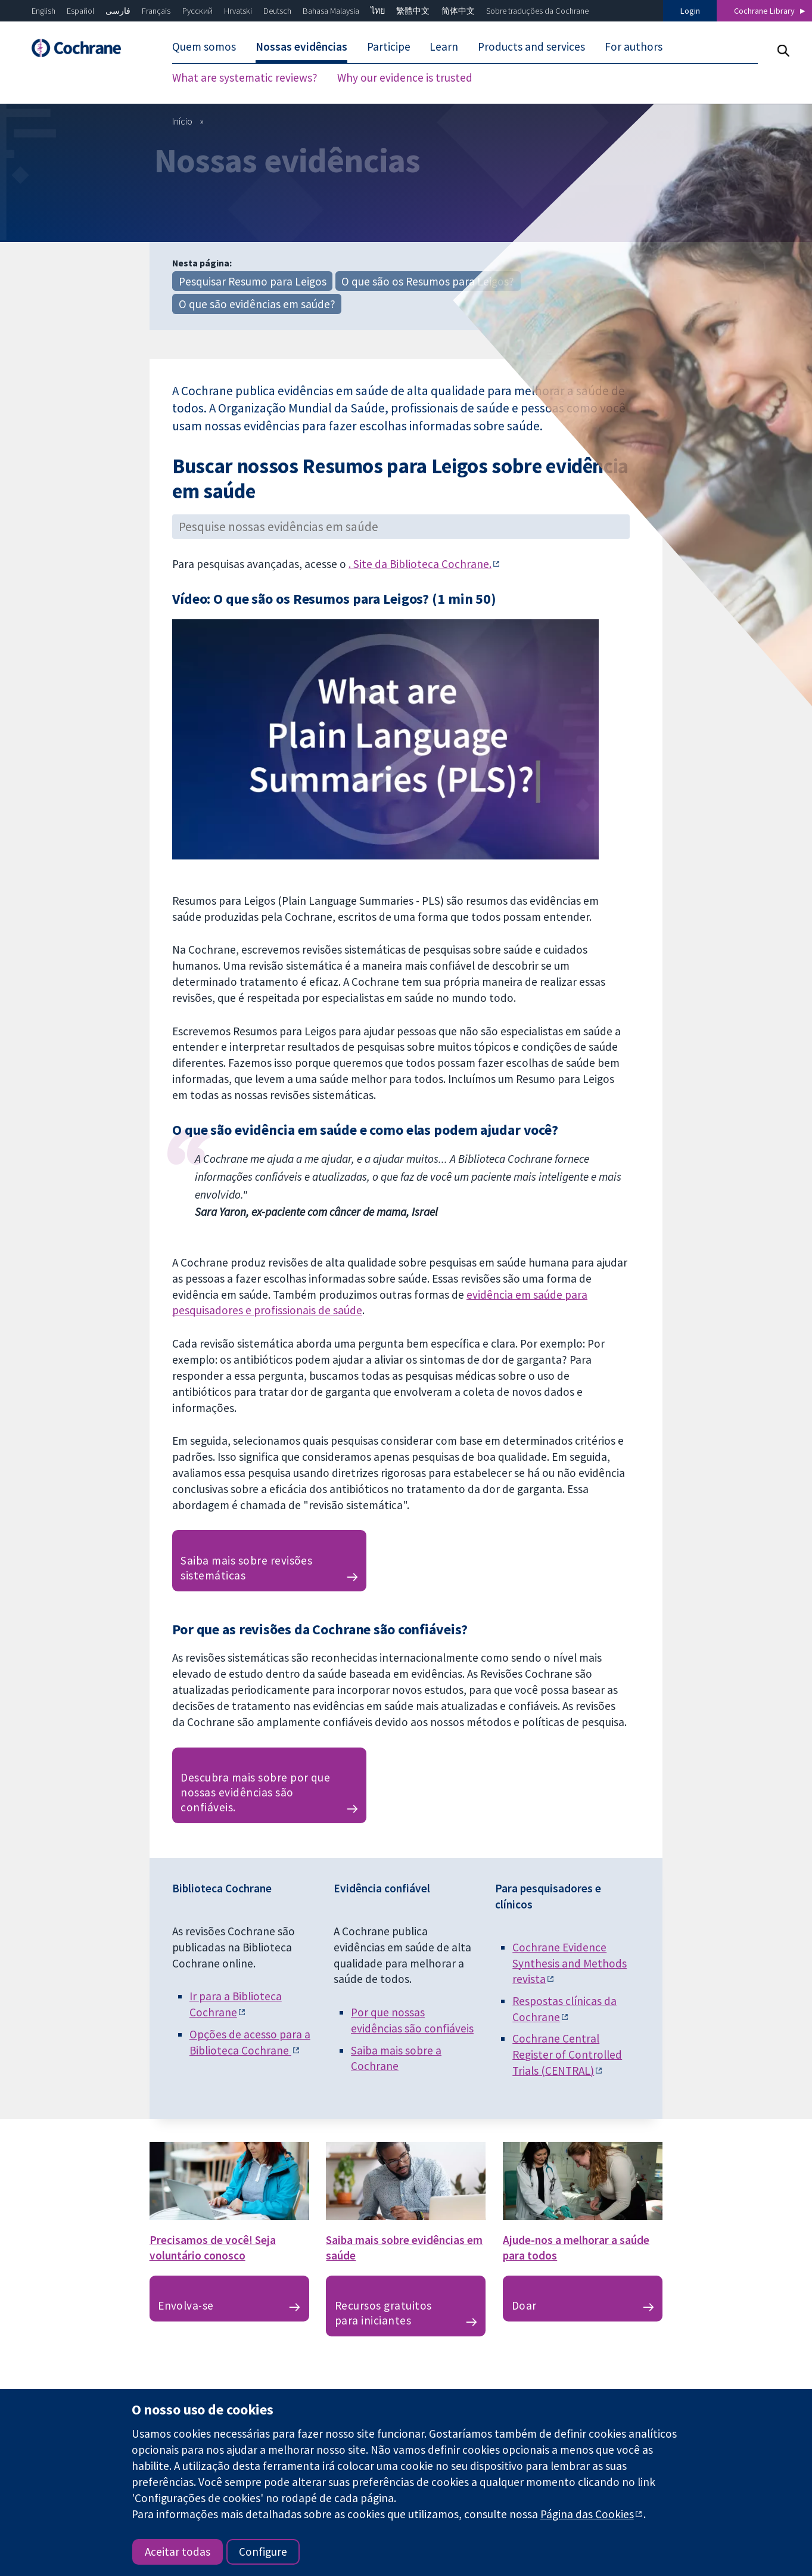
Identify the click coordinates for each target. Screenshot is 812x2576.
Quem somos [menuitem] (204, 46)
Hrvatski (238, 10)
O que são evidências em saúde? (257, 304)
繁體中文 (413, 10)
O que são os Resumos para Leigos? (427, 281)
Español (80, 10)
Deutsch (277, 10)
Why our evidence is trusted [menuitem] (404, 77)
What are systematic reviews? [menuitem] (245, 77)
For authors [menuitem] (633, 46)
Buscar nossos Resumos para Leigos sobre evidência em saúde (400, 478)
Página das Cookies (587, 2514)
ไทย (378, 10)
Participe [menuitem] (388, 46)
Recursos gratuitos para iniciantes (383, 2312)
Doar (524, 2305)
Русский (197, 10)
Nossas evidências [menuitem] (301, 46)
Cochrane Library (764, 10)
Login (690, 10)
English (43, 10)
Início (182, 121)
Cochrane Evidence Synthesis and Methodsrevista (569, 1963)
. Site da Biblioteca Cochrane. (420, 564)
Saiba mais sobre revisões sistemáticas (246, 1567)
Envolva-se (186, 2305)
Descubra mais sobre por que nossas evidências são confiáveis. (255, 1792)
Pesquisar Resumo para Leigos (252, 281)
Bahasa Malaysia (331, 10)
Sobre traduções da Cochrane (537, 10)
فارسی (117, 10)
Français (156, 10)
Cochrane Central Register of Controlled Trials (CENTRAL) (567, 2054)
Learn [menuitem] (444, 46)
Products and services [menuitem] (531, 46)
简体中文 (458, 10)
